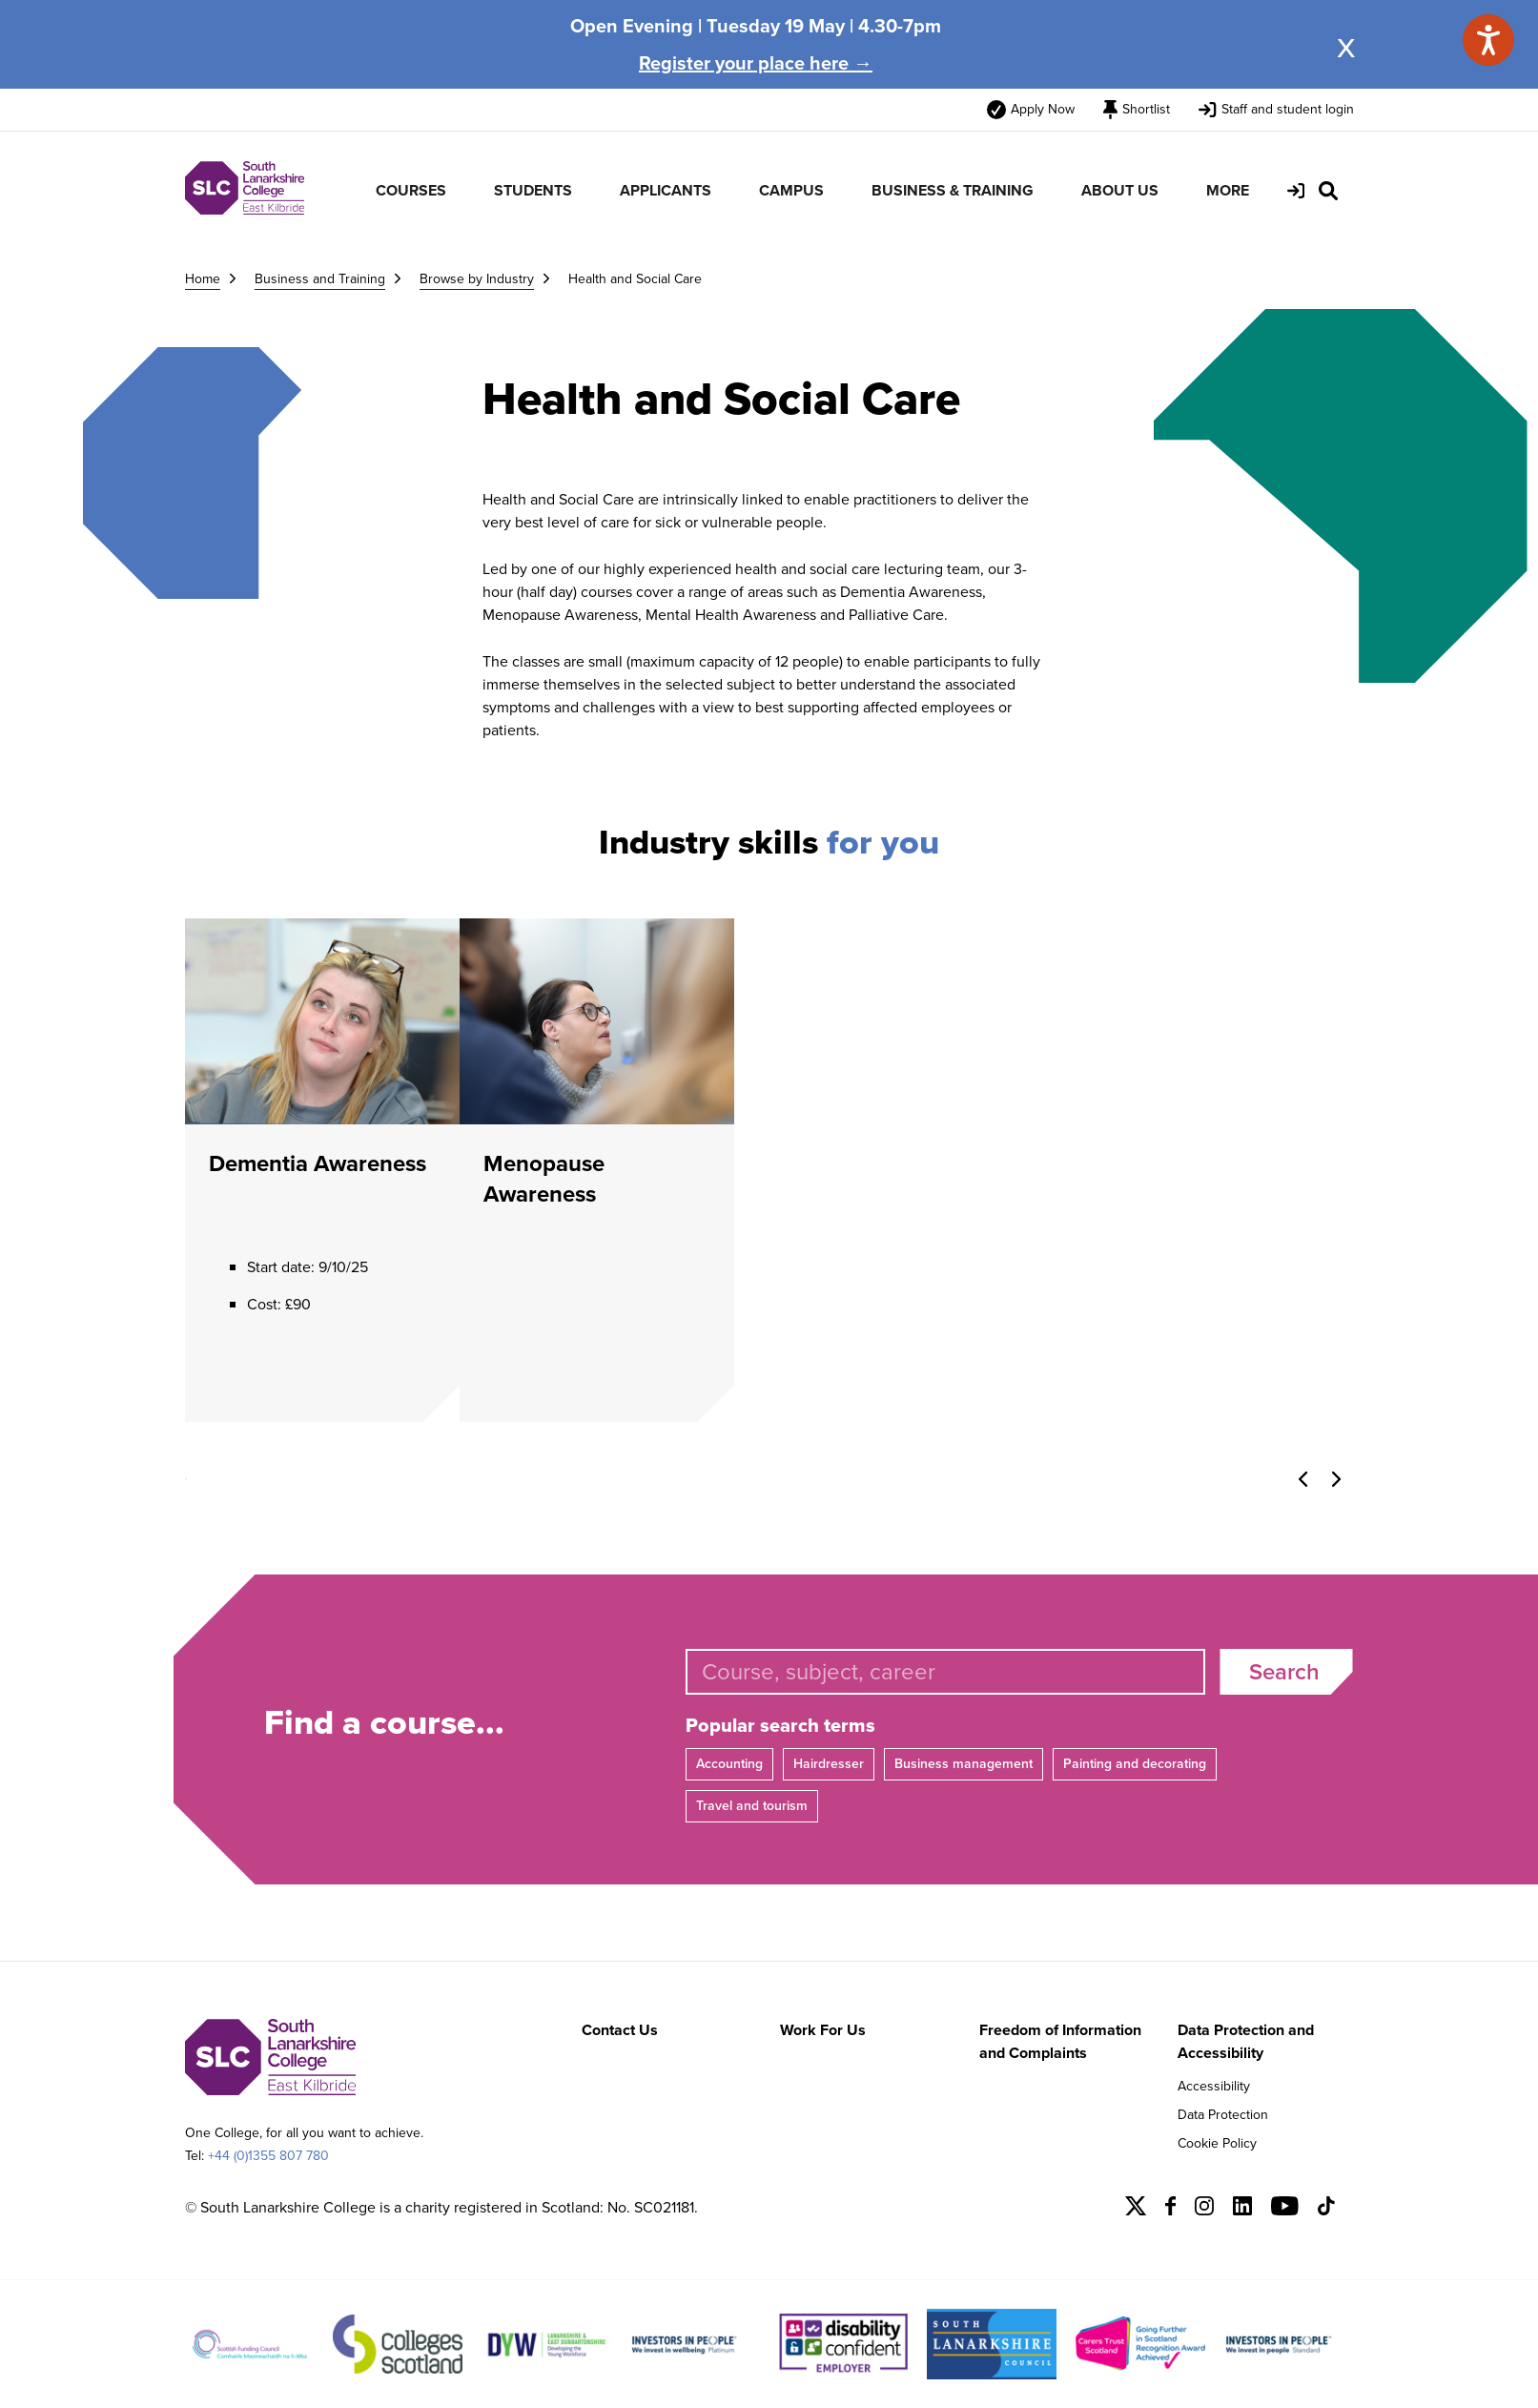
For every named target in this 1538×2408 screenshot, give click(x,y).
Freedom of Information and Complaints (1060, 2041)
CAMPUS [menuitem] (791, 190)
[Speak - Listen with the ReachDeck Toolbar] (1488, 40)
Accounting (729, 1764)
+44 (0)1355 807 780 (268, 2156)
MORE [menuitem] (1227, 190)
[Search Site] (1328, 190)
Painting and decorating (1134, 1764)
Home (202, 279)
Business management (963, 1764)
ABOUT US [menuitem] (1120, 190)
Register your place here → (755, 63)
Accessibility (1214, 2086)
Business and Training (320, 279)
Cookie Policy (1217, 2143)
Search (1284, 1672)
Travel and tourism (752, 1806)
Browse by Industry (477, 279)
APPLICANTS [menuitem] (665, 190)
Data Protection (1223, 2115)
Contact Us (620, 2030)
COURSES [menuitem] (411, 190)
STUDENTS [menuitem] (533, 190)
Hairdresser (828, 1764)
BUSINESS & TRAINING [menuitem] (953, 190)
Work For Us (823, 2030)
